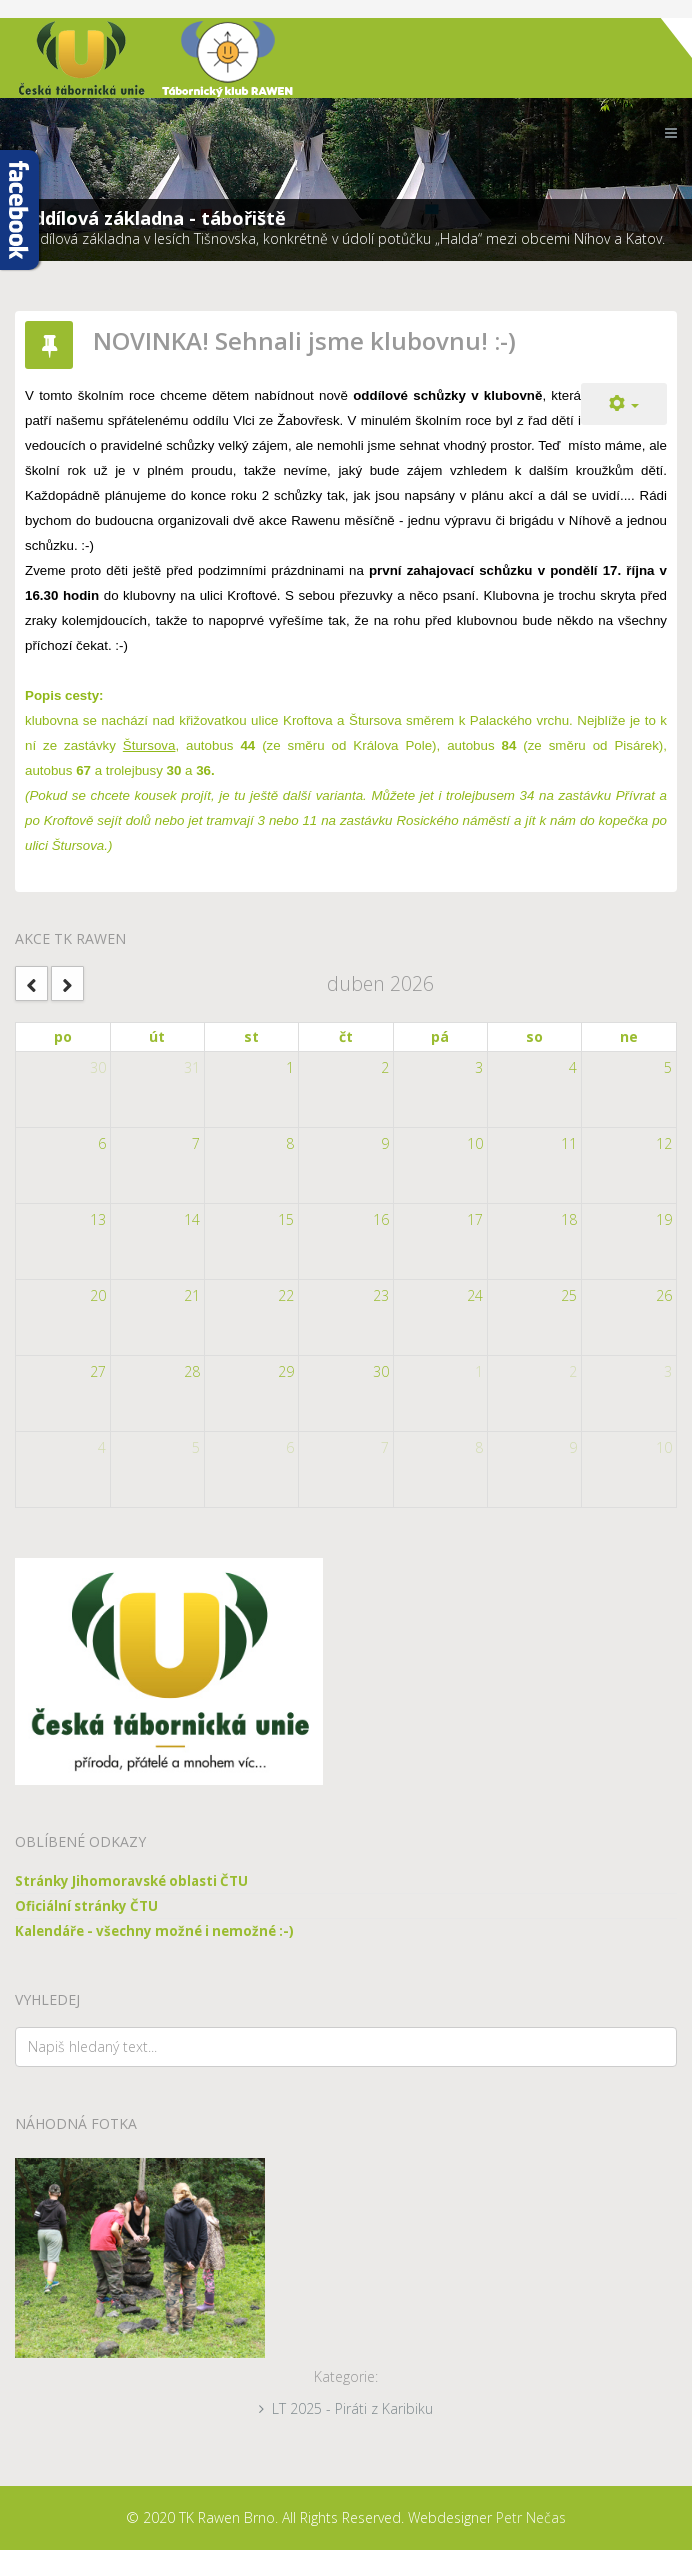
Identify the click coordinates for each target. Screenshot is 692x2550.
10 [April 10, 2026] (475, 1143)
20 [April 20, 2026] (98, 1295)
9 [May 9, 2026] (573, 1447)
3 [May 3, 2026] (668, 1371)
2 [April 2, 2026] (385, 1067)
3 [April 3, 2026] (479, 1067)
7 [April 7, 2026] (196, 1143)
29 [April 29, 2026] (286, 1371)
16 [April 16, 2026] (381, 1219)
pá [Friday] (440, 1036)
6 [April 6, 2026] (102, 1143)
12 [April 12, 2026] (664, 1143)
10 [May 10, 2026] (664, 1447)
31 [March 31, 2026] (192, 1067)
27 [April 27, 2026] (98, 1371)
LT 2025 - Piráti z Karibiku (352, 2408)
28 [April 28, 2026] (192, 1371)
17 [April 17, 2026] (475, 1219)
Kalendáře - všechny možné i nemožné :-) (154, 1931)
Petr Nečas (531, 2517)
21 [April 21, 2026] (192, 1295)
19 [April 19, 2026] (664, 1219)
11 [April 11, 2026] (569, 1143)
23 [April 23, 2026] (381, 1295)
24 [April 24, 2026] (475, 1295)
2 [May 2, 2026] (573, 1371)
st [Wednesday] (251, 1036)
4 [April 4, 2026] (573, 1067)
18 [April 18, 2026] (569, 1219)
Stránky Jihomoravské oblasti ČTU (131, 1881)
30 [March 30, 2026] (98, 1067)
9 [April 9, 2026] (385, 1143)
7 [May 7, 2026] (385, 1447)
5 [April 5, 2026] (668, 1067)
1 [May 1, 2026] (479, 1371)
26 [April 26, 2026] (664, 1295)
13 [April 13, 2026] (98, 1219)
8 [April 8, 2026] (290, 1143)
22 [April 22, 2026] (286, 1295)
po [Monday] (63, 1036)
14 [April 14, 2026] (192, 1219)
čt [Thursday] (346, 1036)
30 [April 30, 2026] (381, 1371)
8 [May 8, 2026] (479, 1447)
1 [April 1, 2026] (290, 1067)
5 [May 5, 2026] (196, 1447)
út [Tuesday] (157, 1036)
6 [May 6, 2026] (290, 1447)
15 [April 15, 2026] (286, 1219)
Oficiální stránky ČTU (86, 1906)
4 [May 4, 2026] (102, 1447)
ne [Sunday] (629, 1036)
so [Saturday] (534, 1036)
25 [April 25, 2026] (569, 1295)
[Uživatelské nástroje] (624, 404)
